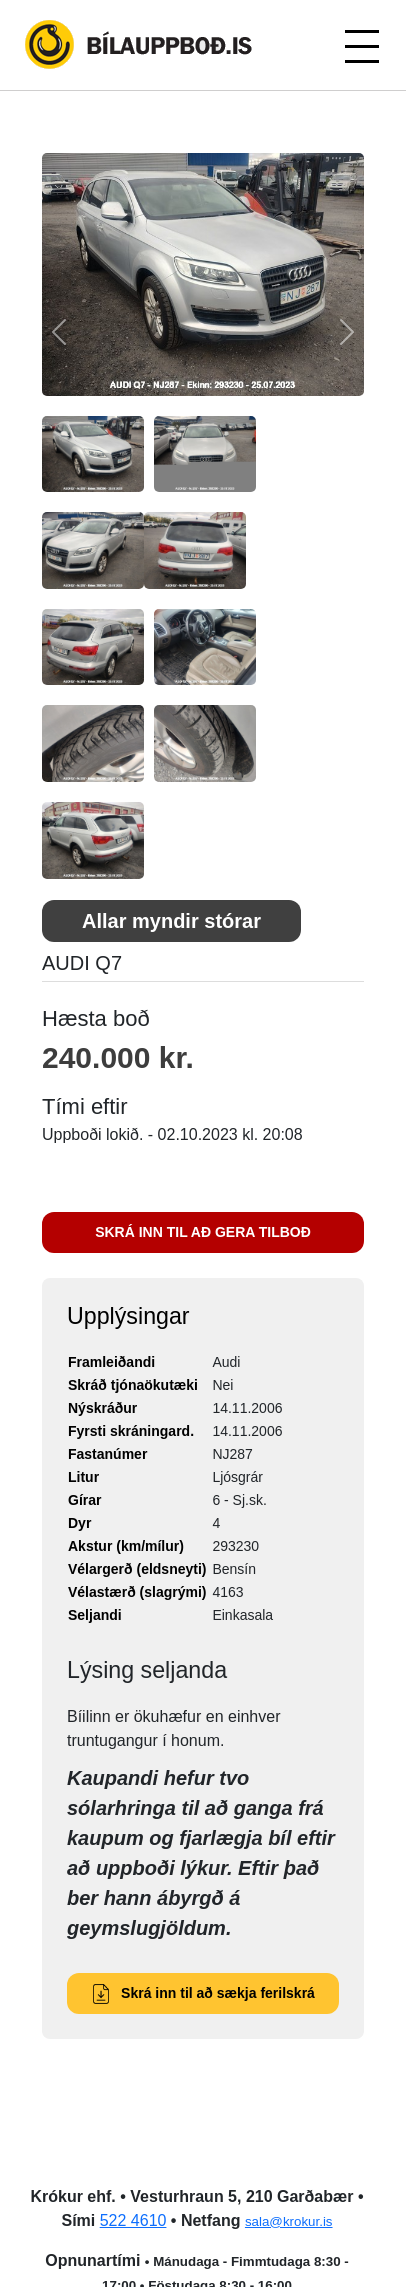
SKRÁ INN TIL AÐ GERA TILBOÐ (203, 1232)
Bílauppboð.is (140, 45)
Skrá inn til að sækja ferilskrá (203, 1993)
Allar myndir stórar (171, 921)
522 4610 (133, 2220)
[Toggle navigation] (361, 45)
